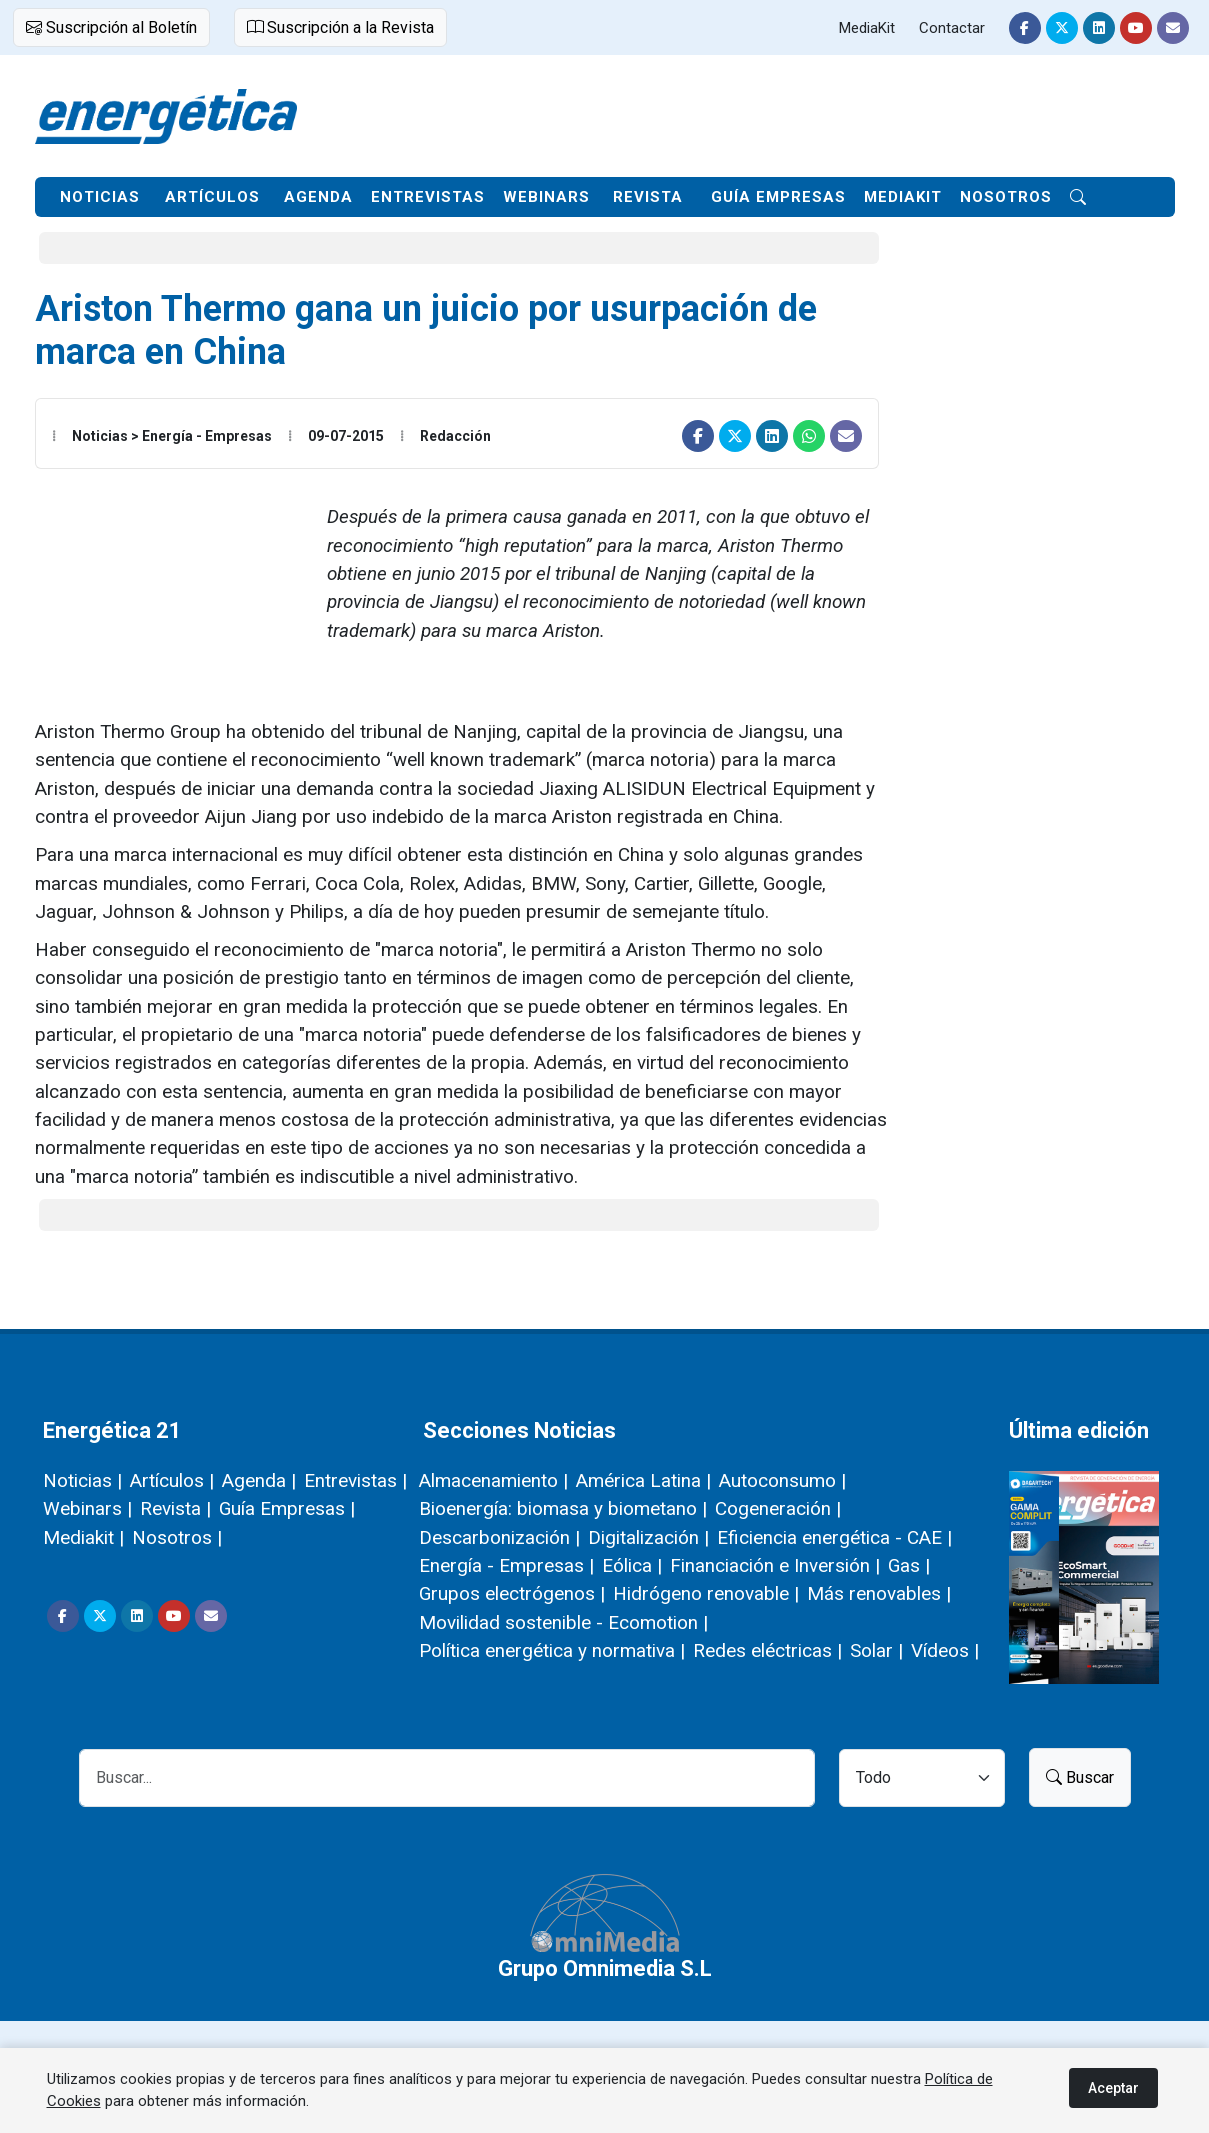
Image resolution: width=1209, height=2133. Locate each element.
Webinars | (87, 1508)
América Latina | (643, 1480)
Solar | (876, 1650)
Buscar (1080, 1777)
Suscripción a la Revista (340, 27)
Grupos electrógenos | (512, 1593)
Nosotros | (177, 1537)
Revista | (175, 1508)
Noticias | (82, 1480)
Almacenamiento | (493, 1480)
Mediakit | (83, 1537)
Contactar (952, 28)
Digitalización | (648, 1537)
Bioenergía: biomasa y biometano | (563, 1508)
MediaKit (867, 28)
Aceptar (1113, 2088)
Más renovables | (879, 1593)
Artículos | (172, 1480)
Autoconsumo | (782, 1480)
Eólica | (632, 1565)
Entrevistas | (355, 1480)
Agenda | (259, 1480)
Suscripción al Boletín (111, 27)
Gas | (909, 1565)
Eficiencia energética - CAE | (834, 1537)
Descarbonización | (499, 1537)
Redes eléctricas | (767, 1650)
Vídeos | (945, 1650)
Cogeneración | (778, 1508)
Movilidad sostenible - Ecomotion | (563, 1622)
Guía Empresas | (287, 1508)
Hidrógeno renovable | (706, 1593)
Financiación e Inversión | (775, 1565)
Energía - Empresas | (506, 1565)
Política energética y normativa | (552, 1650)
